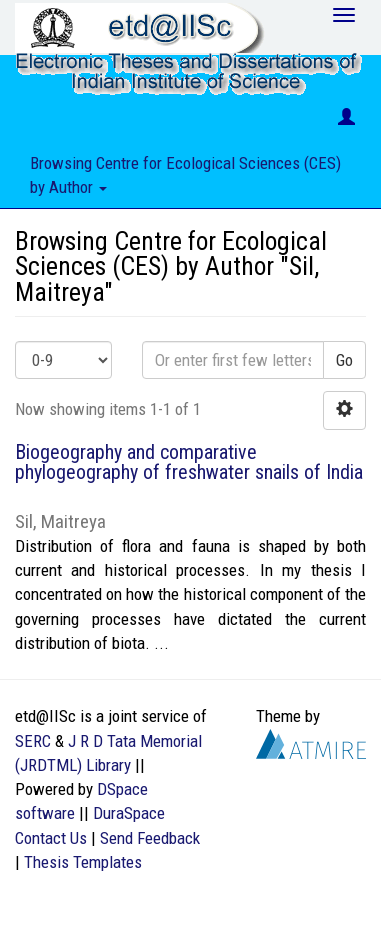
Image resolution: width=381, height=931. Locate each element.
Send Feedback (150, 838)
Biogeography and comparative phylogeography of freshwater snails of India (189, 462)
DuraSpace (129, 813)
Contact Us (51, 838)
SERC (33, 741)
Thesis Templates (83, 862)
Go (344, 360)
